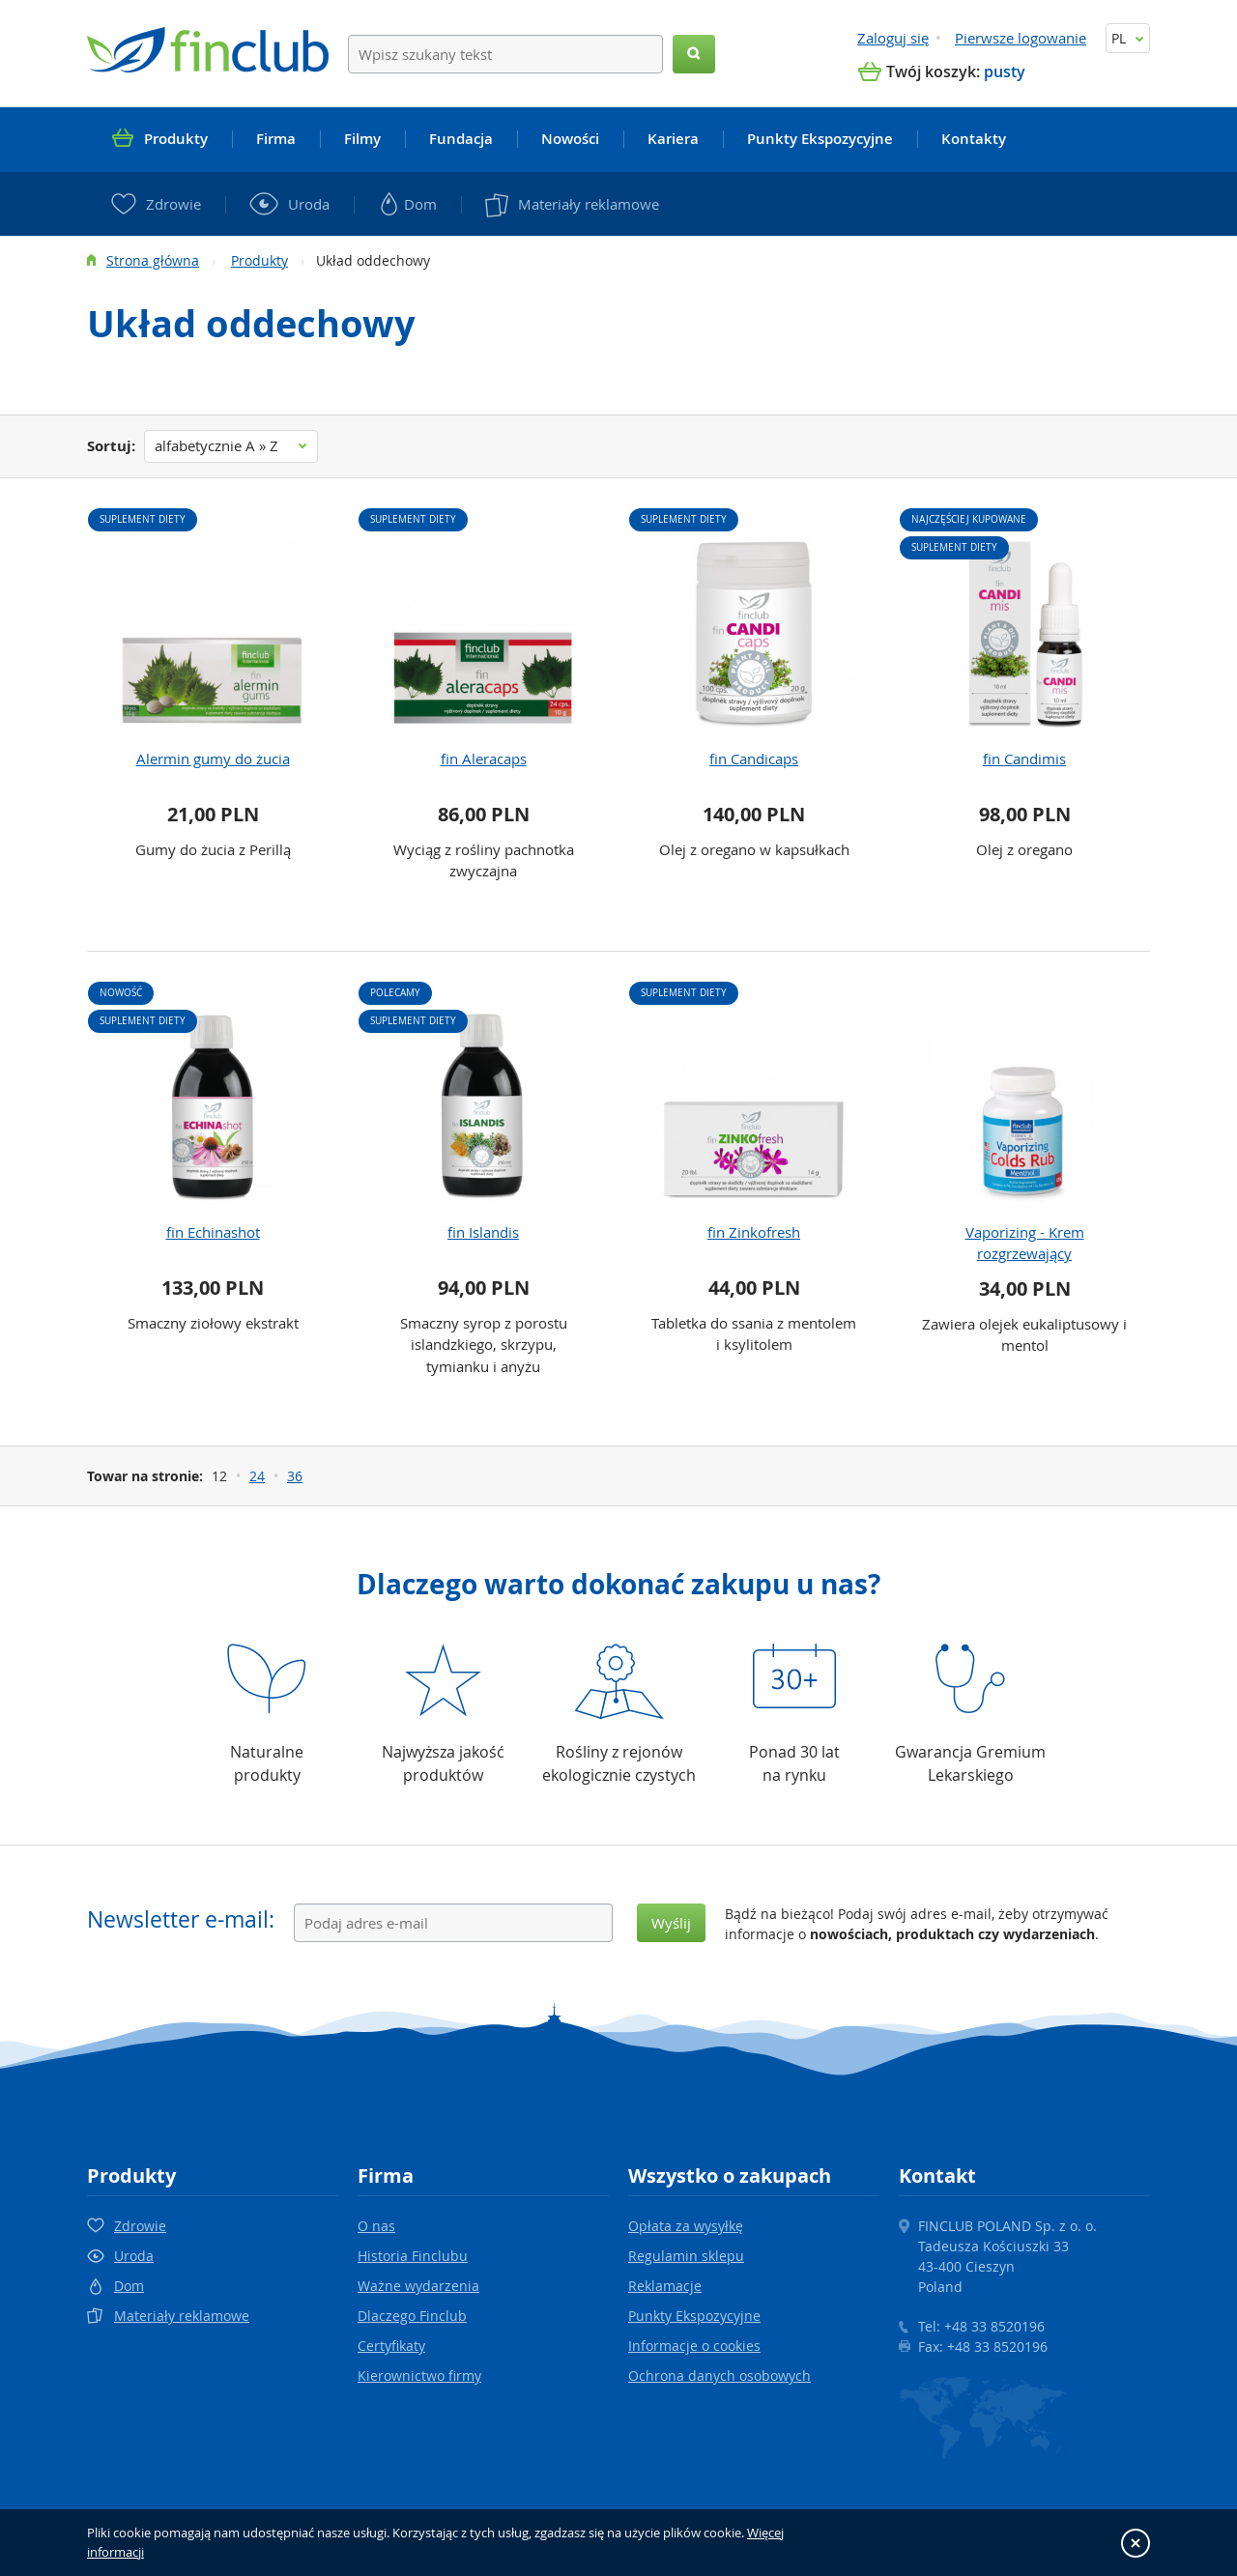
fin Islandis (483, 1232)
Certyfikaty (391, 2345)
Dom (129, 2285)
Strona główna (152, 260)
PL (1127, 38)
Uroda (134, 2256)
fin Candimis (1024, 758)
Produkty (259, 260)
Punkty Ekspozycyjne (694, 2315)
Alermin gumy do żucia (213, 758)
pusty (1004, 71)
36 (294, 1476)
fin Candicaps (753, 758)
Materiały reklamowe (181, 2315)
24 (257, 1476)
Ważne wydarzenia (418, 2285)
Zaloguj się (893, 37)
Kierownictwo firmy (419, 2375)
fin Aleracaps (484, 758)
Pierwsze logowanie (1020, 37)
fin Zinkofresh (753, 1232)
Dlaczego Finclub (412, 2315)
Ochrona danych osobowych (719, 2375)
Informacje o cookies (694, 2345)
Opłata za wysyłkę (685, 2226)
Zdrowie (140, 2226)
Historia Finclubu (413, 2256)
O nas (376, 2226)
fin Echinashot (213, 1232)
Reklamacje (665, 2285)
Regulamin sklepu (686, 2256)
